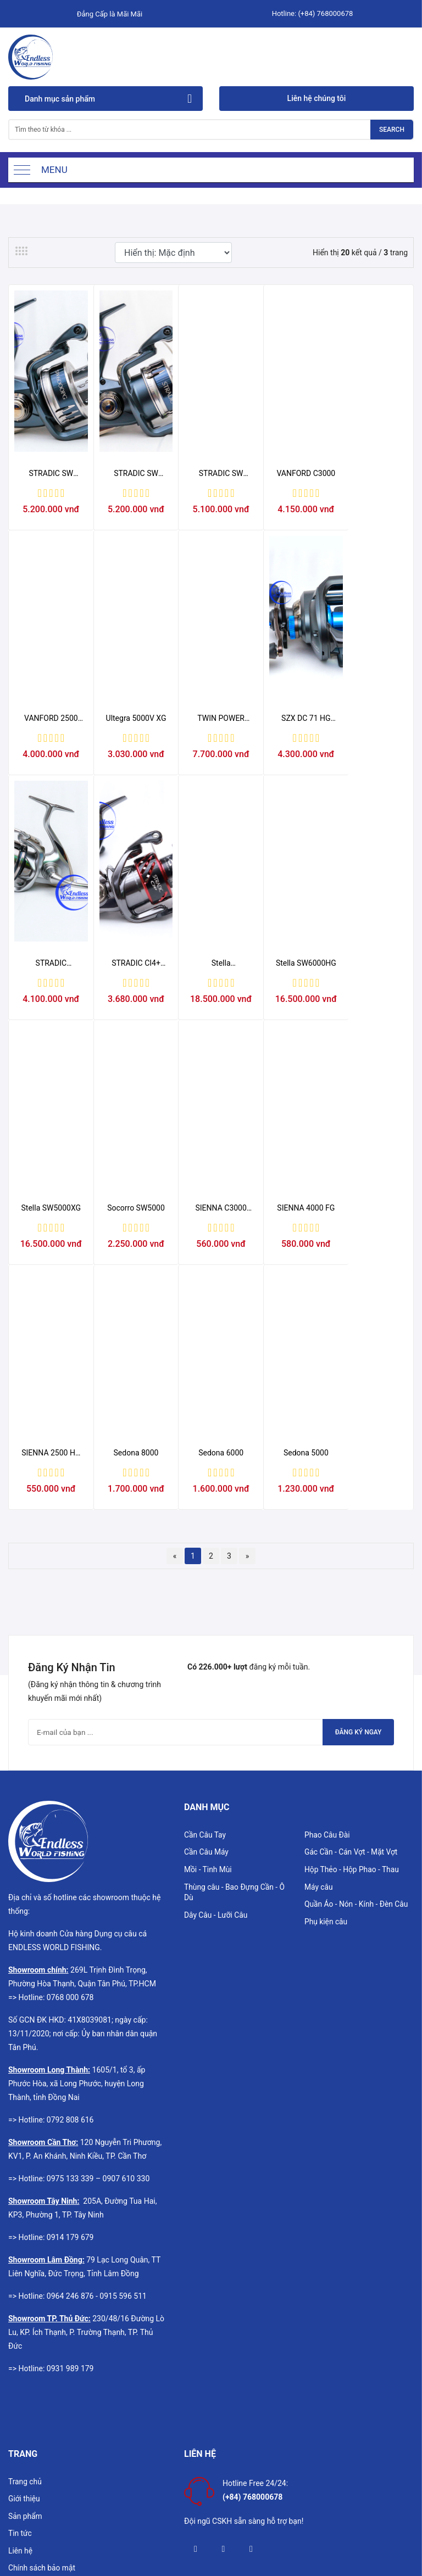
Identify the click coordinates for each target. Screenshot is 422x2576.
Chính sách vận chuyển (47, 2433)
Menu (54, 169)
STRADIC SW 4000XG (211, 492)
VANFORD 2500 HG (373, 492)
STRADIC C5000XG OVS (292, 756)
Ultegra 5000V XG (49, 756)
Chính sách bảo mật (42, 2415)
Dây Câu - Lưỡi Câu (216, 1762)
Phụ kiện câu (326, 1769)
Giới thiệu (24, 2345)
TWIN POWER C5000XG (130, 756)
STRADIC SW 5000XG (130, 492)
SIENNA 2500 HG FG (130, 1298)
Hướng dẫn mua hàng (45, 2503)
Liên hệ (20, 2398)
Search (391, 129)
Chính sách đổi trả (39, 2468)
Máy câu (319, 1733)
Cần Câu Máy (206, 1698)
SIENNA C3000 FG (372, 1021)
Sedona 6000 (291, 1297)
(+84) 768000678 (325, 13)
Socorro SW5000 (292, 1020)
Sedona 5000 (373, 1297)
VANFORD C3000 (292, 492)
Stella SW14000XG (48, 1021)
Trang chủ (25, 2327)
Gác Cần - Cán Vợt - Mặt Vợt (351, 1698)
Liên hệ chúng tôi (316, 98)
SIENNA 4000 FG (49, 1297)
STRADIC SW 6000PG (49, 492)
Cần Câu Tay (205, 1681)
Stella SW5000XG (211, 1021)
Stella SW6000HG (130, 1021)
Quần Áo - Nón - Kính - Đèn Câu (357, 1751)
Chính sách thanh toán (46, 2486)
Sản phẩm (25, 2363)
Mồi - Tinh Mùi (208, 1716)
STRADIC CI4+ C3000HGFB (372, 756)
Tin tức (20, 2380)
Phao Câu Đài (327, 1681)
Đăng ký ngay (355, 1577)
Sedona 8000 (211, 1297)
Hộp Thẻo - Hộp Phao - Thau (352, 1716)
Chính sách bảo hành (44, 2450)
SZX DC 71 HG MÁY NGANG (210, 756)
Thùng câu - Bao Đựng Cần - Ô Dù (235, 1739)
